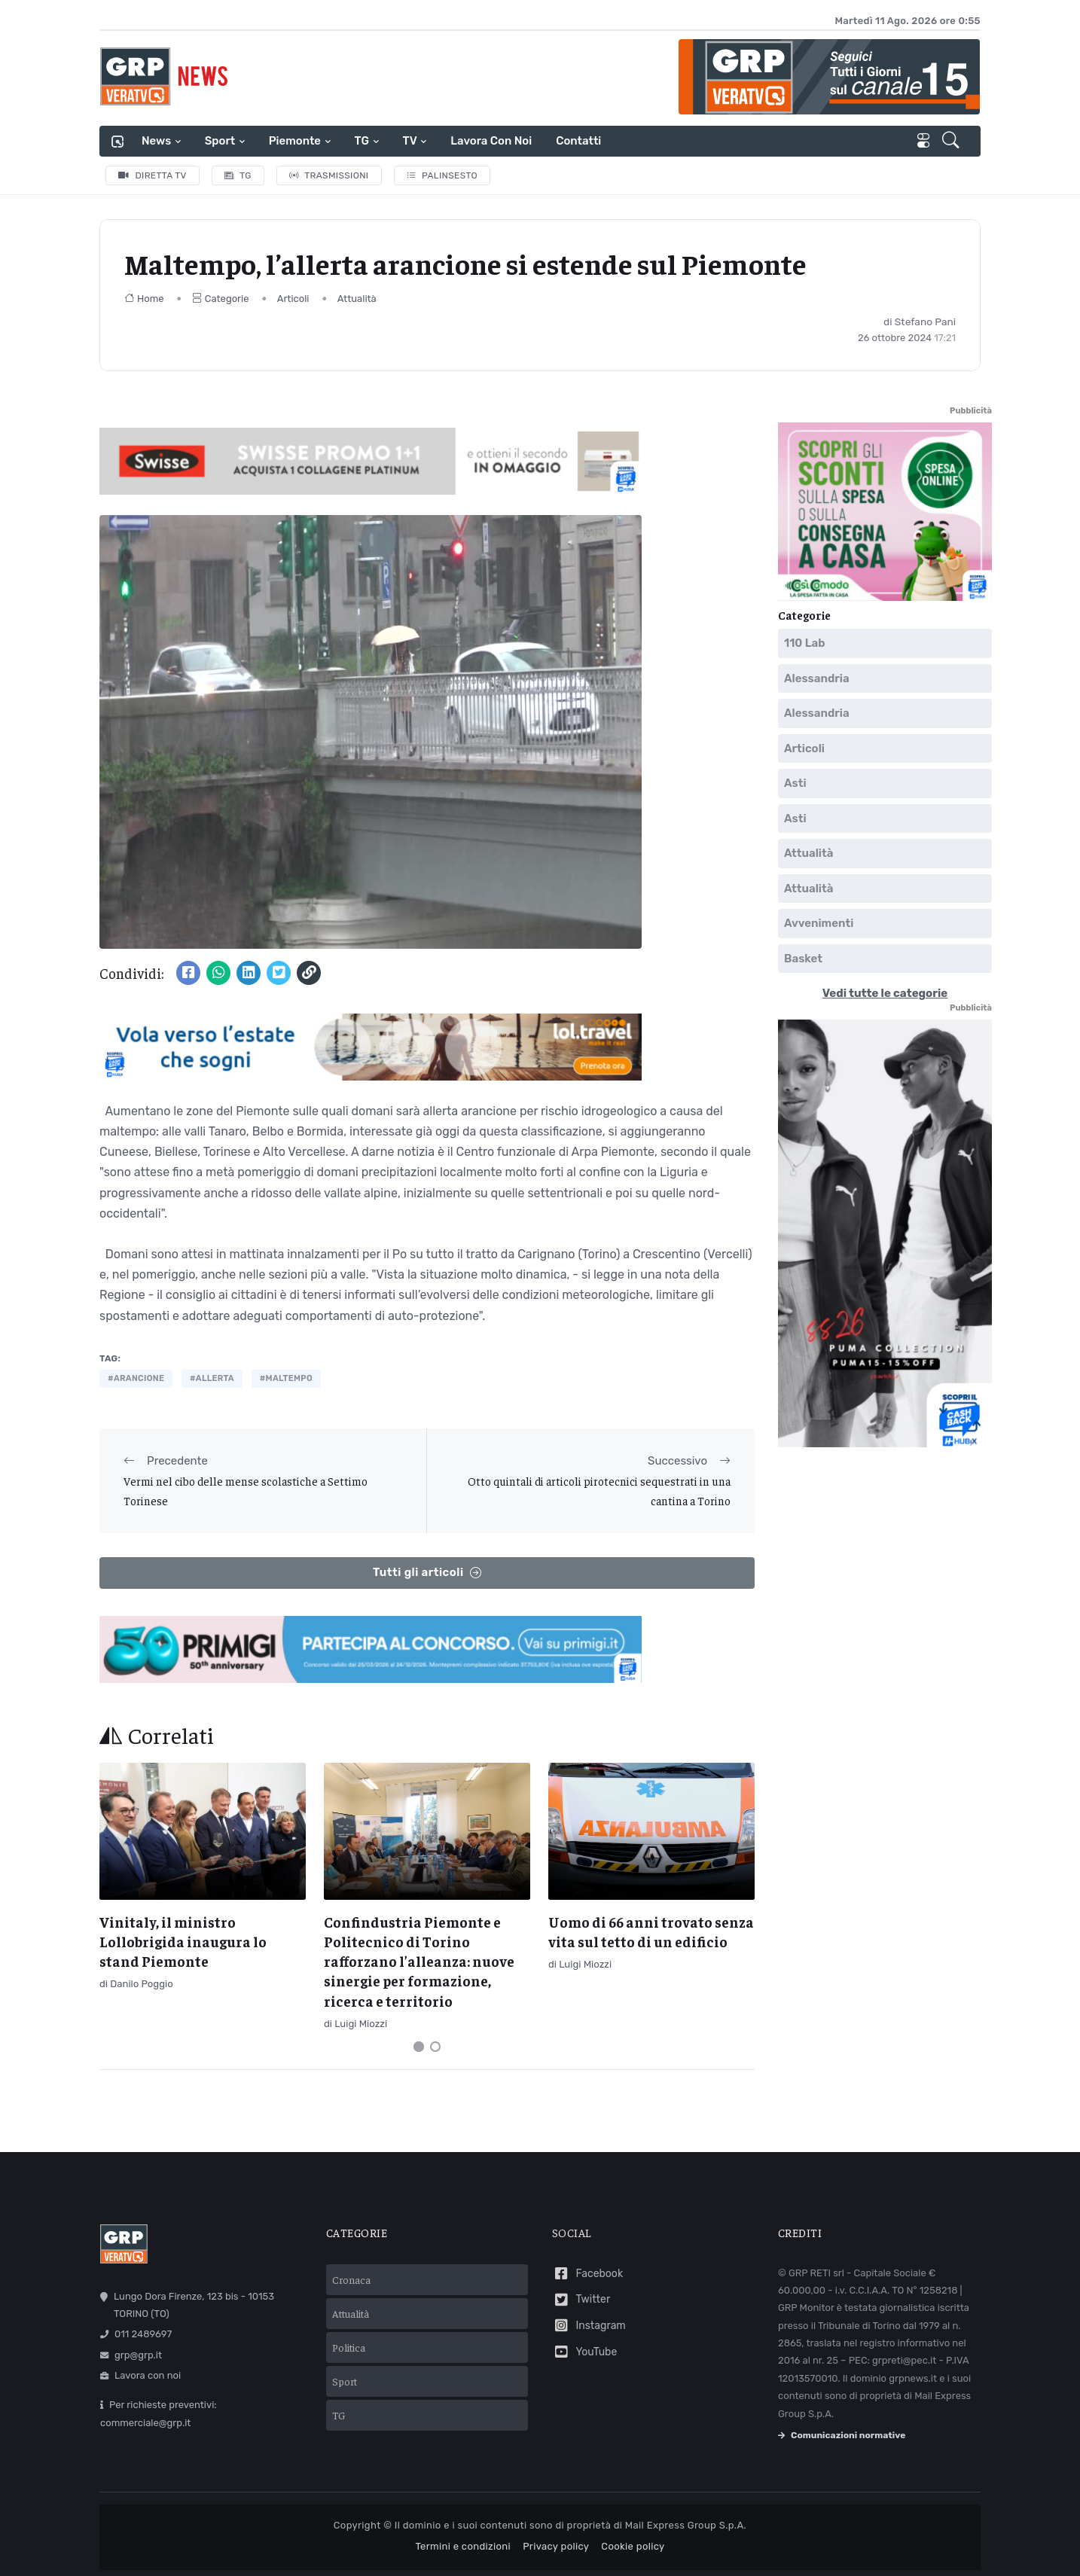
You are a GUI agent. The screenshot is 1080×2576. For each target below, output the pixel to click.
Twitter (581, 2300)
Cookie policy (632, 2546)
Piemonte (295, 141)
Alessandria (817, 677)
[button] (952, 141)
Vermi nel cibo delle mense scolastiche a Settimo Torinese (246, 1490)
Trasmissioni (329, 175)
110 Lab (804, 643)
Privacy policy (556, 2546)
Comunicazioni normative (841, 2435)
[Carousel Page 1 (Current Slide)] (418, 2046)
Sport (220, 141)
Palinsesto (442, 175)
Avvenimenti (818, 923)
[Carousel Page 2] (435, 2046)
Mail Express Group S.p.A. (685, 2525)
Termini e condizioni (463, 2546)
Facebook (587, 2274)
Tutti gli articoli (427, 1572)
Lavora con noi (491, 141)
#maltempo (286, 1378)
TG (362, 141)
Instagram (589, 2325)
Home (144, 298)
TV (410, 141)
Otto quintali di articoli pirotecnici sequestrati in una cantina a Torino (599, 1490)
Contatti (578, 141)
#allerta (212, 1378)
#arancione (136, 1378)
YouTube (584, 2352)
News (156, 141)
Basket (803, 958)
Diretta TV (152, 175)
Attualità (357, 298)
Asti (795, 783)
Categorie (220, 298)
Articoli (293, 298)
